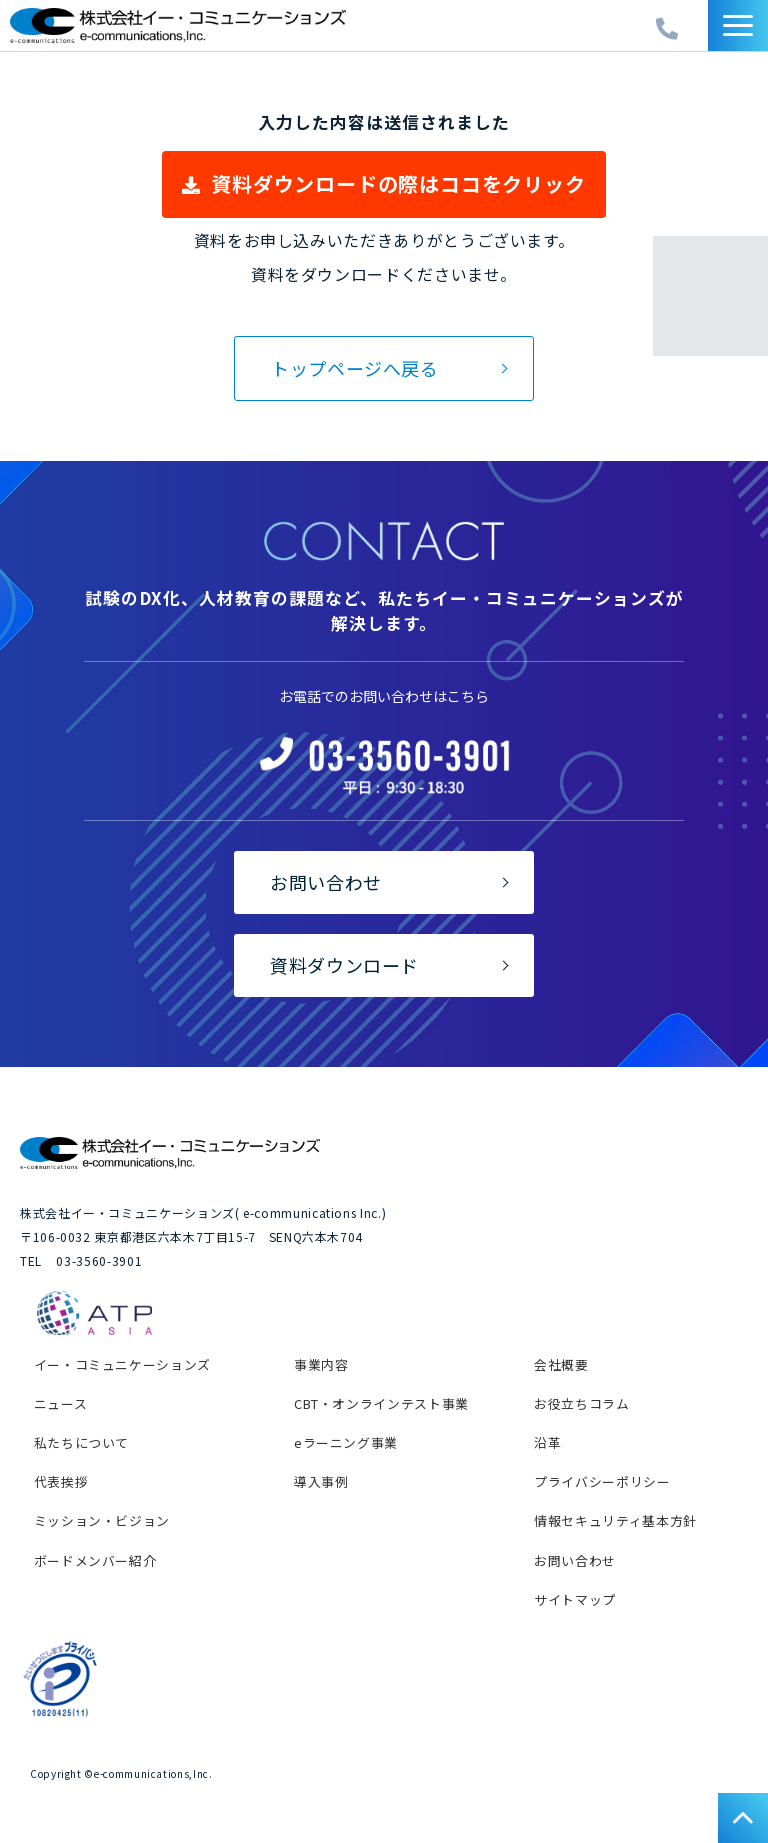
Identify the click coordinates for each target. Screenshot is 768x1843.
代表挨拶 (61, 1481)
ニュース (61, 1403)
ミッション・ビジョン (102, 1520)
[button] (738, 25)
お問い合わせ (326, 882)
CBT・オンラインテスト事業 (381, 1403)
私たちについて (81, 1442)
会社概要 (561, 1364)
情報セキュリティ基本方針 (615, 1520)
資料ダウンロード (344, 965)
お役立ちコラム (581, 1403)
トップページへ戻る (355, 368)
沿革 (547, 1442)
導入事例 (321, 1481)
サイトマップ (575, 1599)
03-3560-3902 (669, 23)
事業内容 (321, 1364)
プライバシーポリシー (602, 1481)
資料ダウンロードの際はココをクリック (398, 183)
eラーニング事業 (346, 1442)
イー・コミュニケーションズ (122, 1364)
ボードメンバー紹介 (95, 1560)
